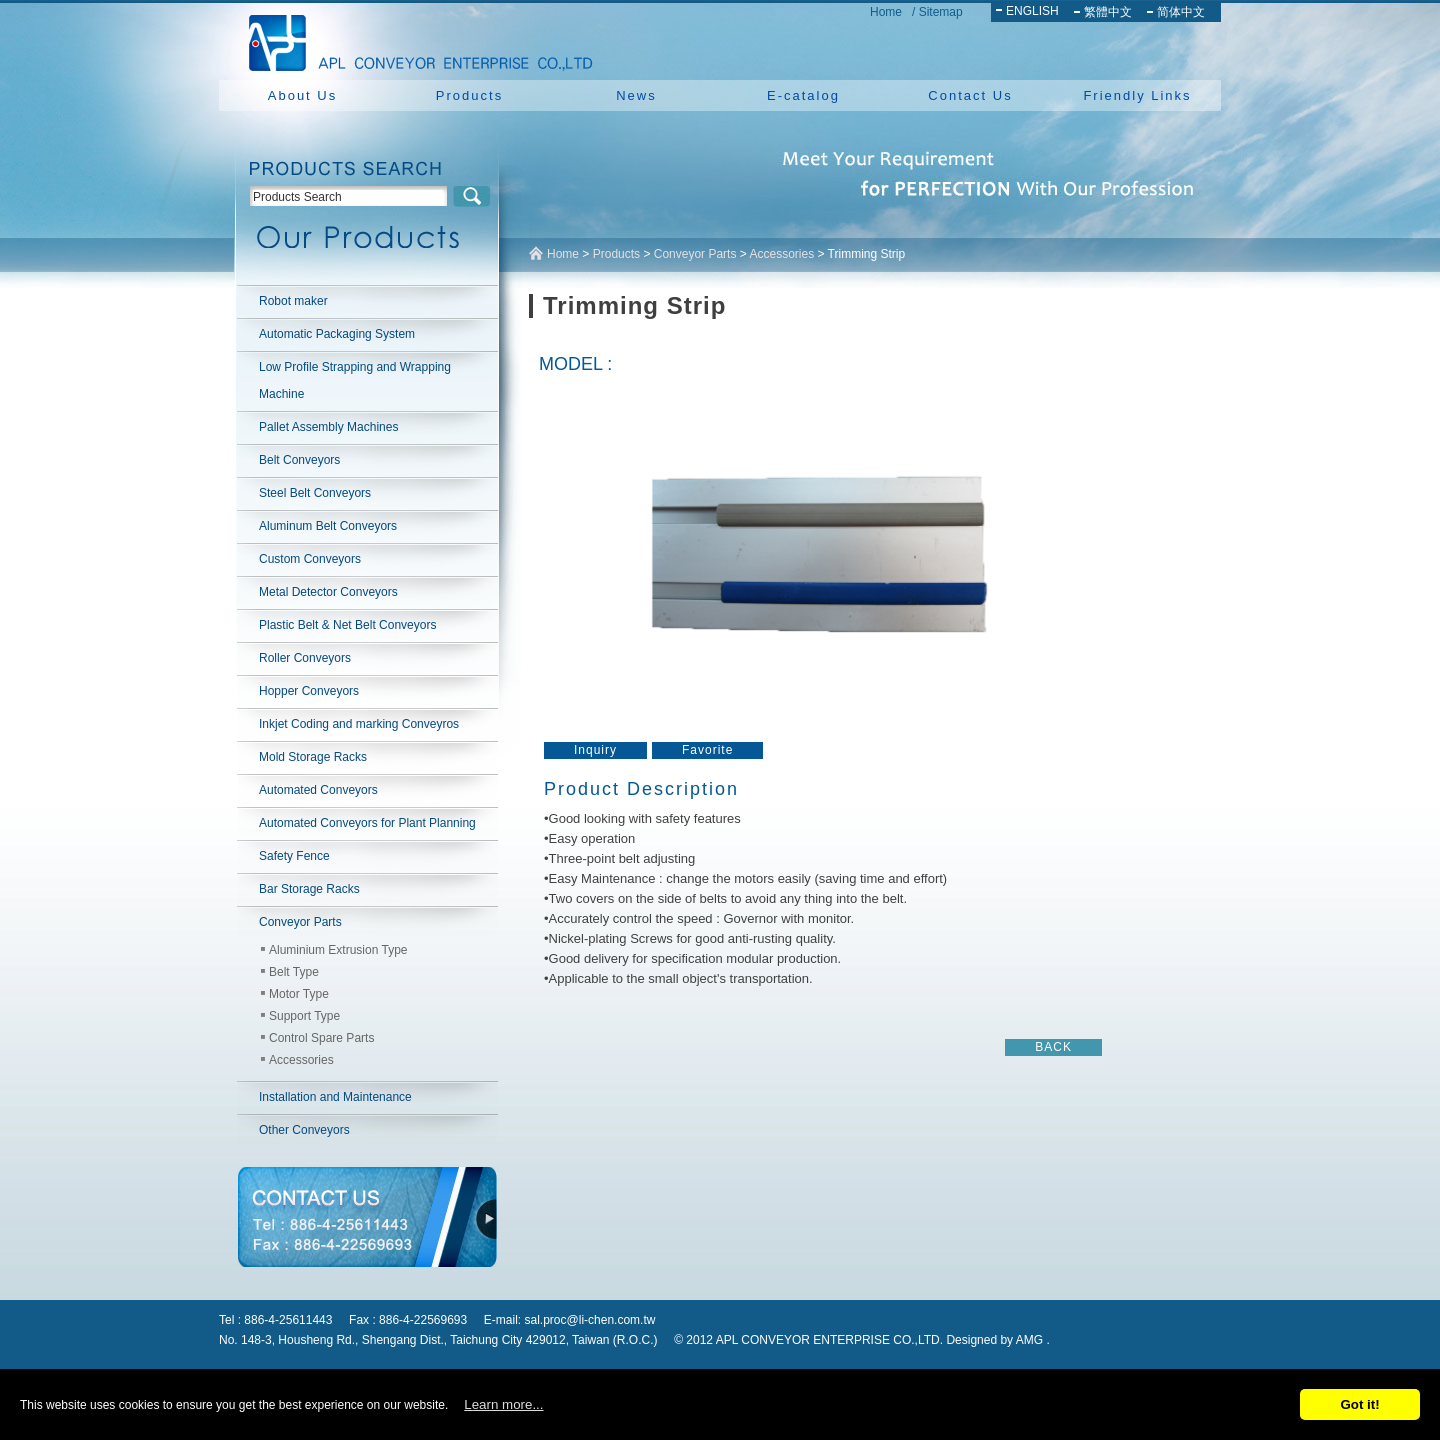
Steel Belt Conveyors (315, 493)
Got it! (1359, 1404)
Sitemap (941, 12)
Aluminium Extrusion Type (338, 950)
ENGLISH (1032, 11)
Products (469, 95)
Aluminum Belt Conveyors (328, 526)
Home (886, 12)
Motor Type (299, 994)
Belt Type (294, 972)
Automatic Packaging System (337, 334)
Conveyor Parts (300, 922)
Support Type (304, 1016)
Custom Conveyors (310, 559)
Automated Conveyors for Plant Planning (367, 823)
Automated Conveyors (318, 790)
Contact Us (970, 95)
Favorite (707, 750)
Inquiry (595, 750)
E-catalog (803, 95)
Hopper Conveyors (309, 691)
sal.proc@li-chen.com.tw (590, 1320)
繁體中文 (1108, 12)
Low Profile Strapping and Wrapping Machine (355, 380)
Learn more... (503, 1404)
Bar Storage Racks (309, 889)
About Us (302, 95)
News (636, 95)
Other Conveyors (304, 1130)
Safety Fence (294, 856)
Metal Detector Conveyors (328, 592)
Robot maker (293, 301)
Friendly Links (1137, 95)
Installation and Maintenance (335, 1097)
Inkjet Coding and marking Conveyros (359, 724)
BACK (1053, 1047)
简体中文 (1181, 12)
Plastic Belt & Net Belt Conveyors (347, 625)
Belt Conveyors (299, 460)
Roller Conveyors (305, 658)
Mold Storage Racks (313, 757)
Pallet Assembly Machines (328, 427)
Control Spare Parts (321, 1038)
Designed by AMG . (997, 1340)
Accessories (301, 1060)
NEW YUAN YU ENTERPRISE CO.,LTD (415, 40)
